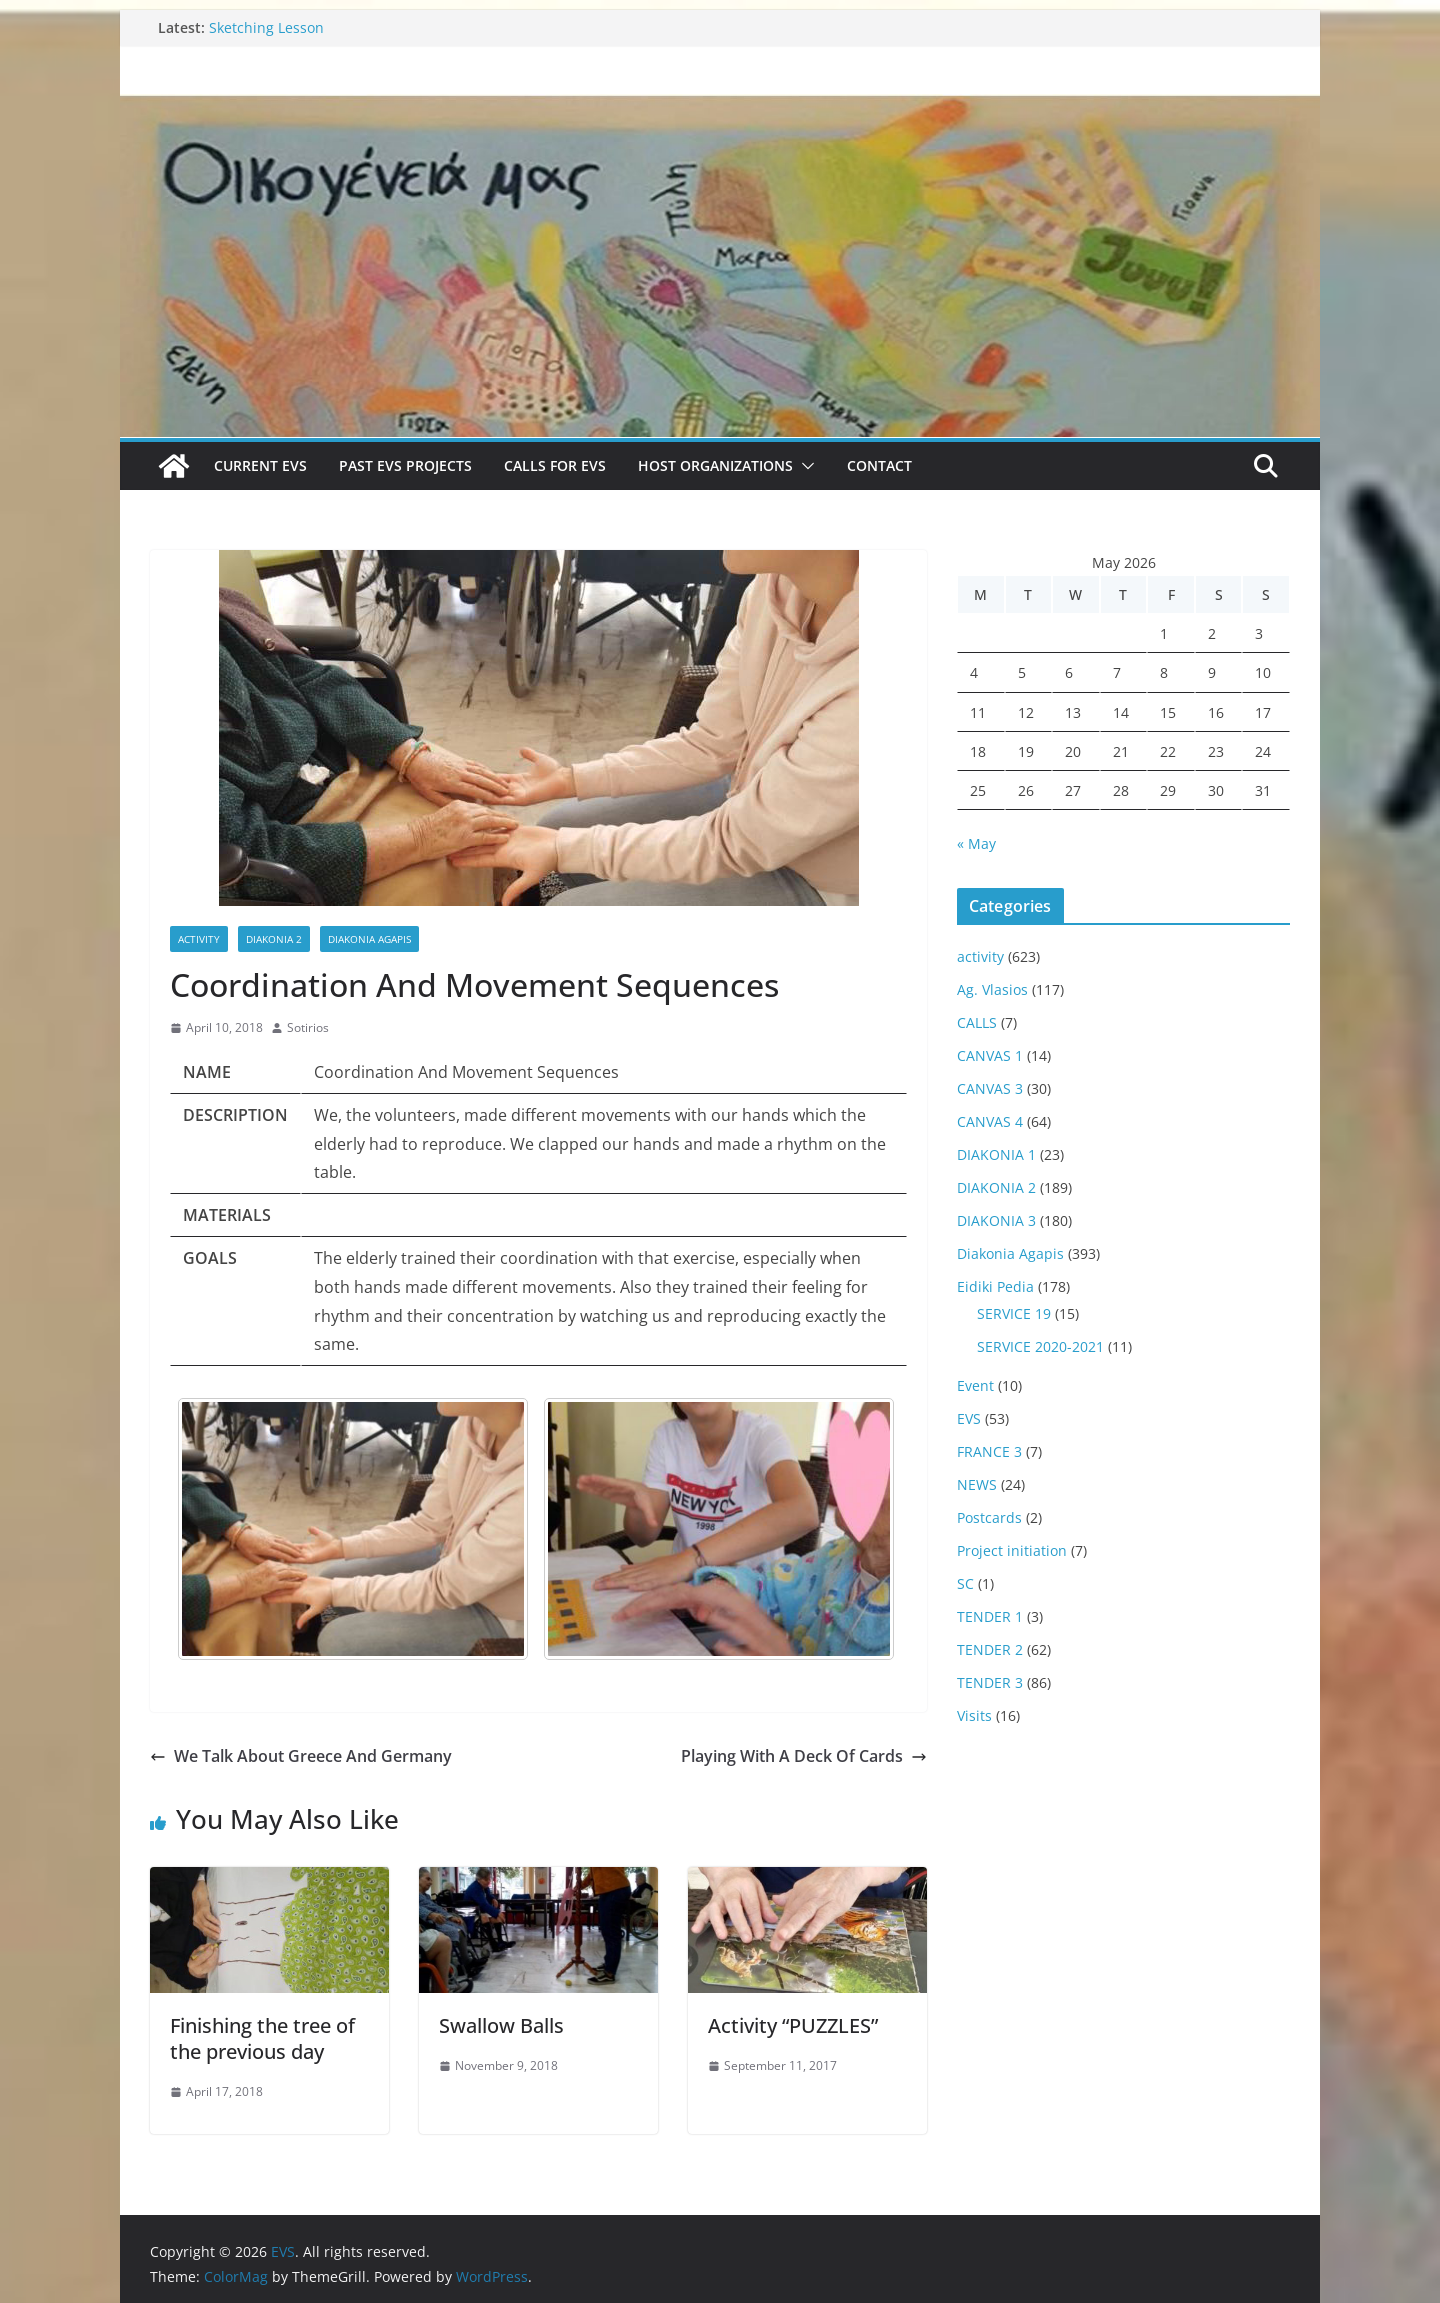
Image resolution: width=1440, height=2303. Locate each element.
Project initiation (1012, 1550)
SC (965, 1583)
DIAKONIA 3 (996, 1220)
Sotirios (308, 1027)
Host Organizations (715, 465)
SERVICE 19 (1014, 1313)
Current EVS (260, 465)
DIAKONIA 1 (996, 1154)
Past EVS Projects (405, 465)
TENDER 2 (990, 1649)
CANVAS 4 (990, 1121)
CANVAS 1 (990, 1055)
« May (976, 843)
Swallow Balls (501, 2025)
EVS (969, 1418)
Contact (879, 465)
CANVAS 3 (990, 1088)
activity (199, 939)
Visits (974, 1715)
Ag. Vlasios (992, 989)
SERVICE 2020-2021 (1040, 1346)
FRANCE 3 (989, 1451)
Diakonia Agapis (369, 939)
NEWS (977, 1484)
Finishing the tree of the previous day (262, 2038)
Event (975, 1385)
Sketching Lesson (266, 27)
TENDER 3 (990, 1682)
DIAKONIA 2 (274, 939)
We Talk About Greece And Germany (301, 1756)
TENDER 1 (990, 1616)
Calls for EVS (555, 465)
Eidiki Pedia (995, 1286)
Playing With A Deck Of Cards (804, 1756)
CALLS (977, 1022)
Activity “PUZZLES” (793, 2025)
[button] (804, 466)
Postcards (989, 1517)
